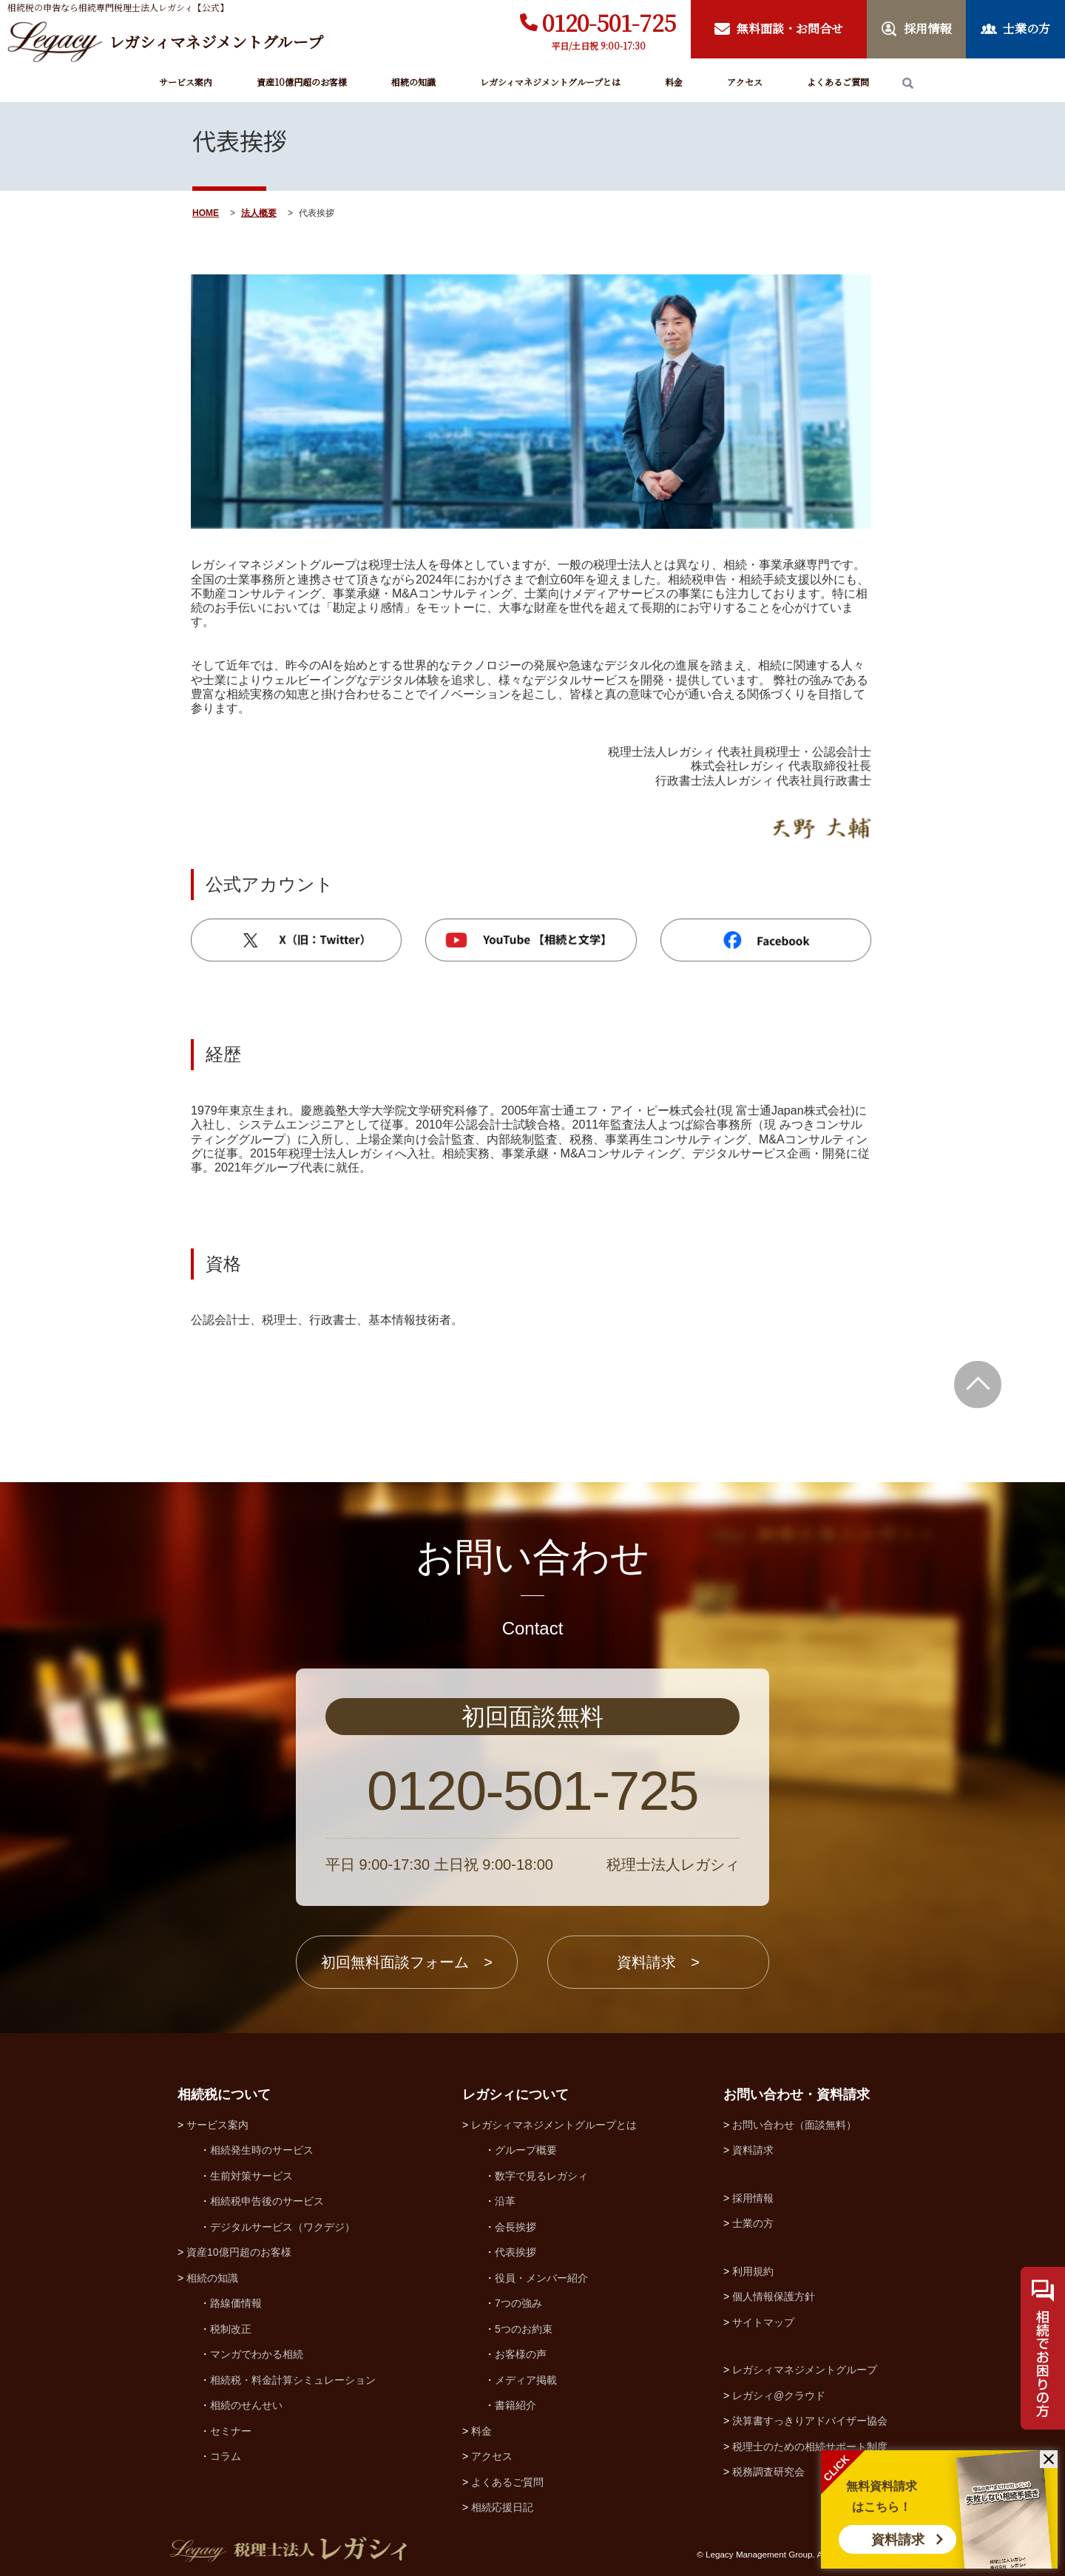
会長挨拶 (515, 2227)
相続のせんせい (246, 2405)
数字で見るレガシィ (541, 2176)
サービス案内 (185, 81)
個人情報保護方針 (773, 2296)
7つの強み (518, 2303)
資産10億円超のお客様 (302, 81)
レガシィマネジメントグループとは (550, 81)
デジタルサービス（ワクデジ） (282, 2227)
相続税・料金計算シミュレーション (293, 2380)
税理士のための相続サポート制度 (810, 2446)
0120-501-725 (609, 22)
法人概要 (259, 213)
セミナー (230, 2431)
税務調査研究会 (768, 2472)
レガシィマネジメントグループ (804, 2370)
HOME (205, 213)
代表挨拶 (515, 2252)
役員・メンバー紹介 (541, 2278)
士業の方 (753, 2223)
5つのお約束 (523, 2329)
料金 (674, 81)
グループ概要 (526, 2150)
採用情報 (753, 2198)
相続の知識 (413, 81)
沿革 (505, 2201)
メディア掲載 (526, 2380)
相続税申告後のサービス (267, 2201)
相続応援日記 (502, 2507)
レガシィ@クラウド (778, 2395)
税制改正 (230, 2329)
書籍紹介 (515, 2405)
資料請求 (897, 2539)
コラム (225, 2456)
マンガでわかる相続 (256, 2354)
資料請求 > (658, 1962)
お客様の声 (521, 2354)
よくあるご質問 (838, 81)
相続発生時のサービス (262, 2150)
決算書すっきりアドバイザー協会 (810, 2421)
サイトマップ (763, 2322)
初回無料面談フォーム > (407, 1962)
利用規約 (753, 2271)
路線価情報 (236, 2303)
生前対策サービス (251, 2176)
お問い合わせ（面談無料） (794, 2125)
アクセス (745, 81)
